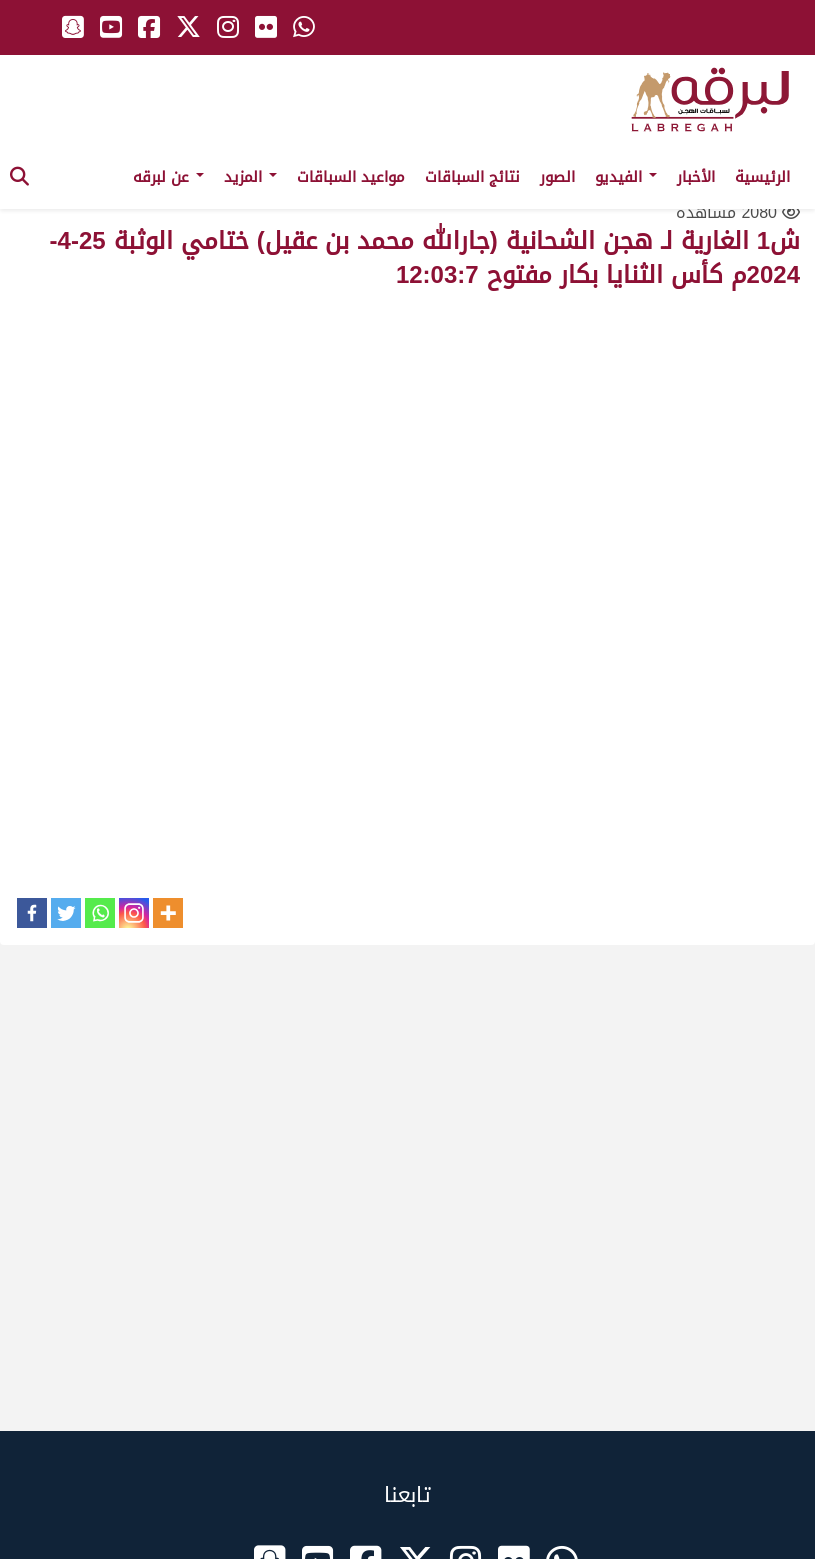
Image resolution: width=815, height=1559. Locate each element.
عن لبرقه (168, 177)
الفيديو (626, 177)
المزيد (250, 177)
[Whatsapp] (100, 913)
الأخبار (696, 177)
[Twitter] (66, 913)
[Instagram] (134, 913)
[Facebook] (32, 913)
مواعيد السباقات (351, 177)
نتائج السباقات (472, 177)
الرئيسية (762, 177)
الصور (557, 177)
